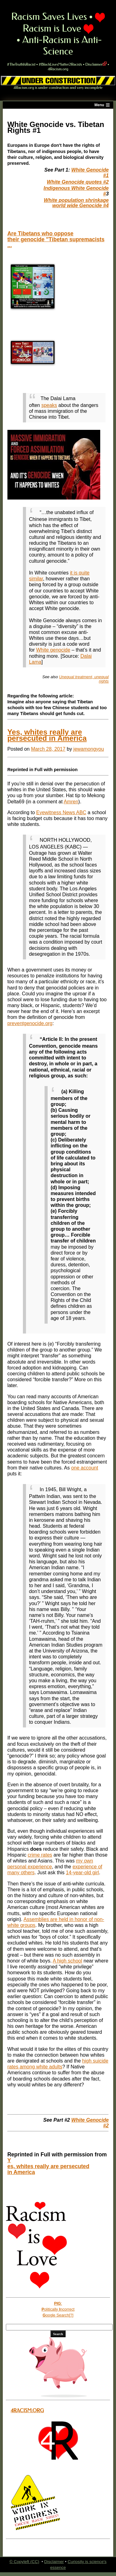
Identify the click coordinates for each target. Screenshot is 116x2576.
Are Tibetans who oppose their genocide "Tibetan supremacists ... (56, 239)
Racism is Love (64, 23)
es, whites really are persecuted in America (48, 2169)
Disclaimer (96, 64)
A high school (67, 1960)
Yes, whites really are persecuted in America (47, 735)
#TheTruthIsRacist (21, 64)
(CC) (34, 2561)
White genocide (53, 650)
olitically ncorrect (58, 2309)
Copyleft (22, 2561)
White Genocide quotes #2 (78, 182)
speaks (49, 405)
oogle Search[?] (58, 2315)
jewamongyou (88, 749)
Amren (71, 801)
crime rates (40, 1855)
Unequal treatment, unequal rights (84, 679)
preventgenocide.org (30, 1023)
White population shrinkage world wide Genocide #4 (76, 203)
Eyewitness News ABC (61, 812)
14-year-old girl (82, 1872)
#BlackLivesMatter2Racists (60, 64)
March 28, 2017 (48, 749)
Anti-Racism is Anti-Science (61, 45)
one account (84, 1467)
